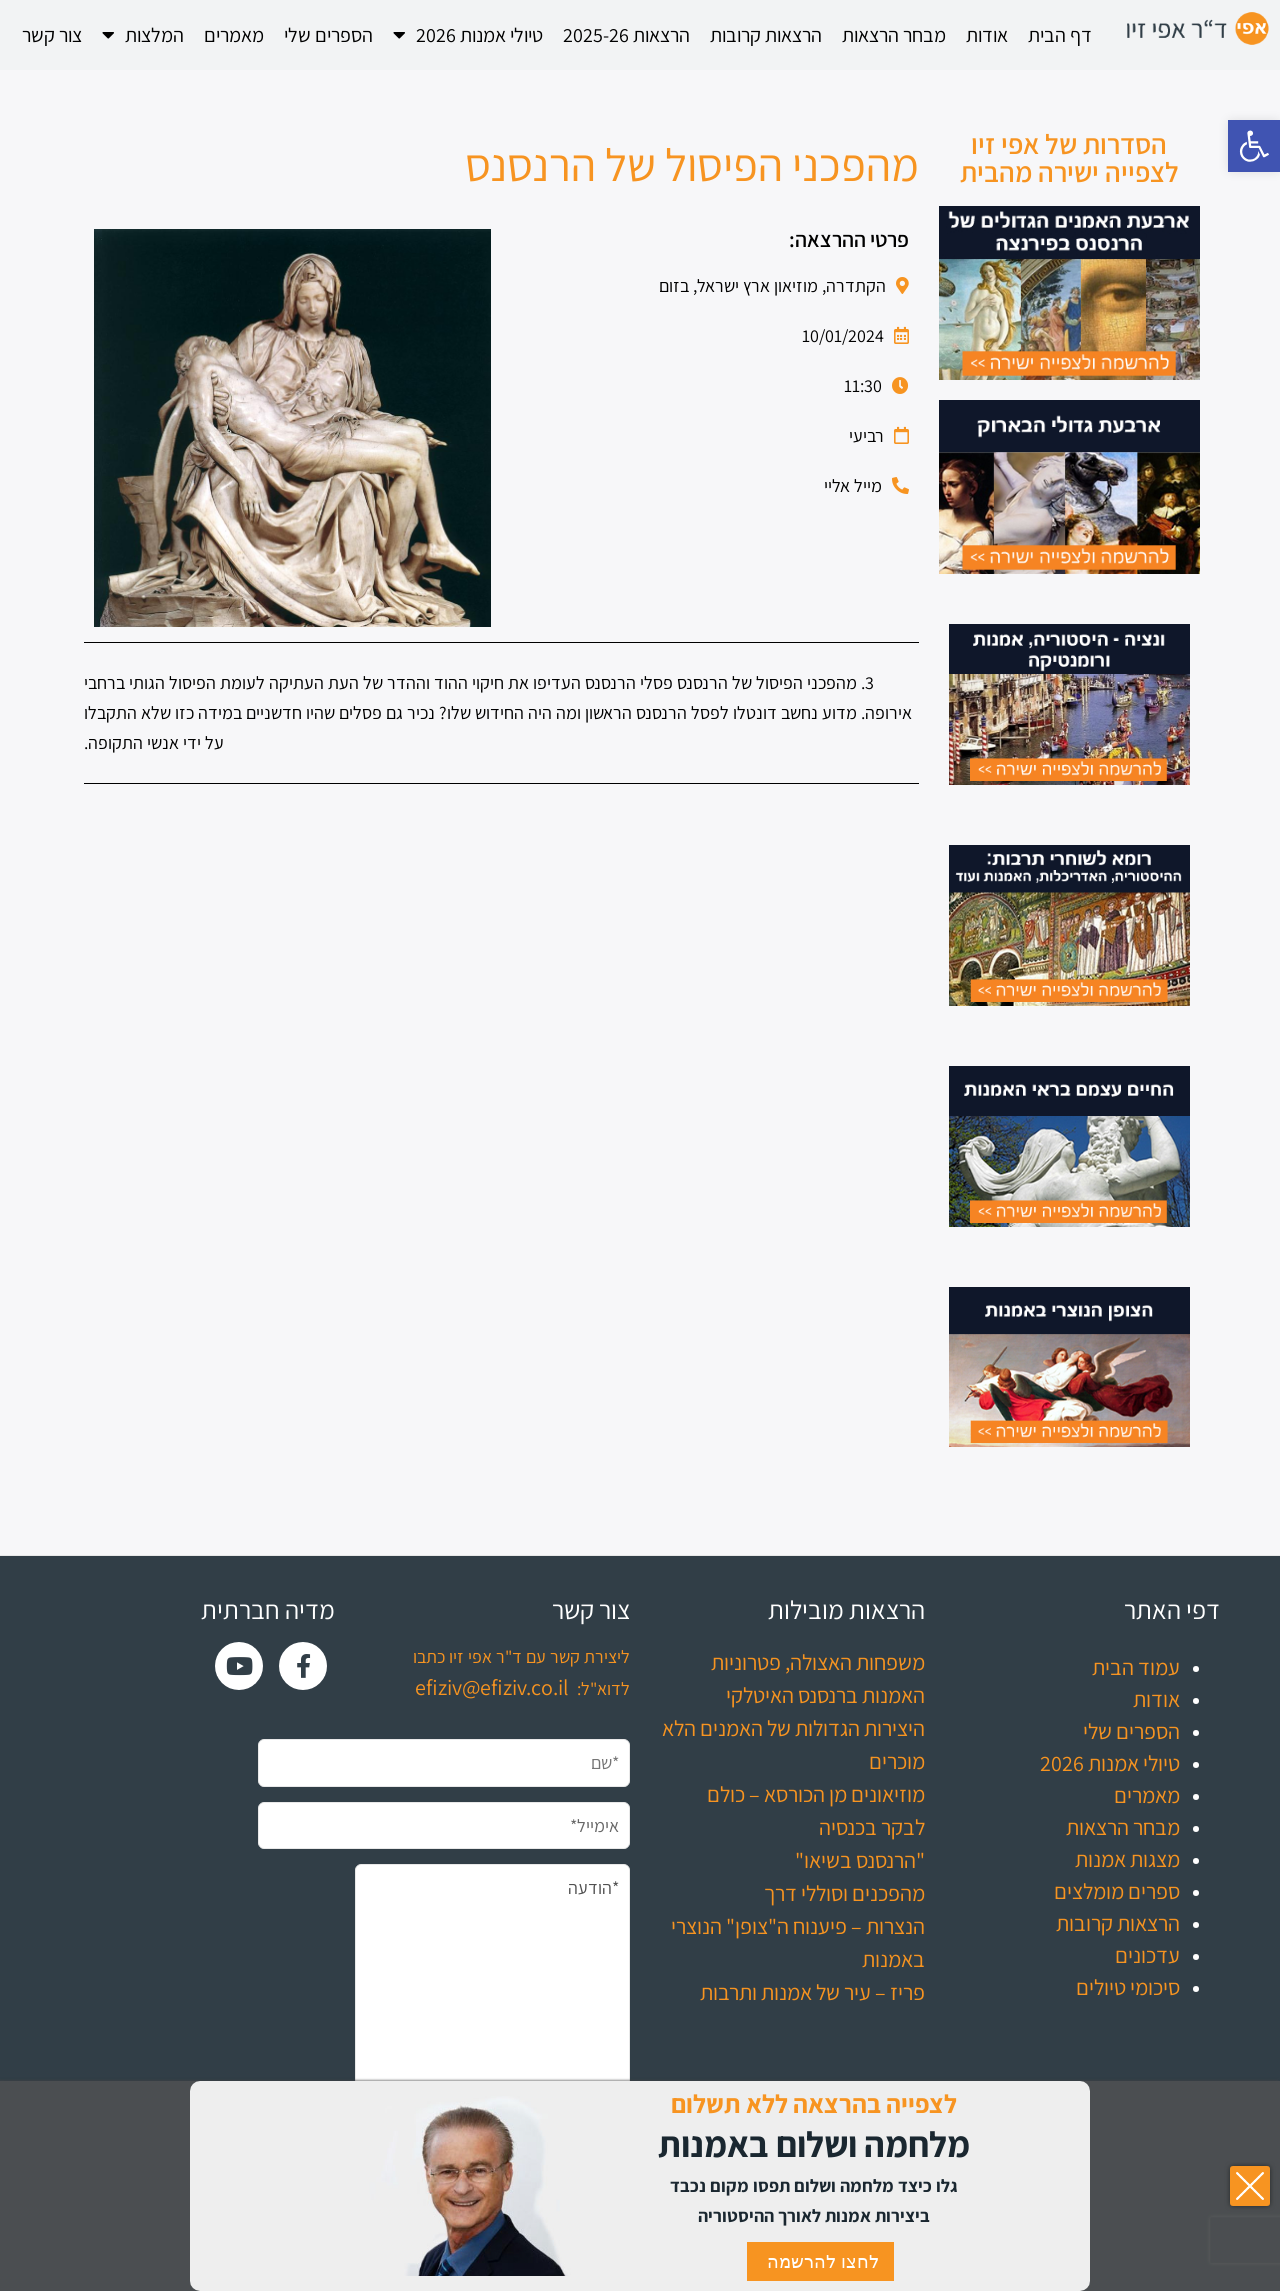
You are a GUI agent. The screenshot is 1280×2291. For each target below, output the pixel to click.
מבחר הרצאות (894, 35)
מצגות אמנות (1127, 1859)
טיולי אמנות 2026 (468, 35)
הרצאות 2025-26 (626, 35)
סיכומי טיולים (1128, 1987)
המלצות (143, 35)
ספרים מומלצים (1117, 1891)
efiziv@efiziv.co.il (492, 1687)
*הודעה (492, 2001)
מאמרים (234, 35)
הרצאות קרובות (766, 35)
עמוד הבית (1136, 1667)
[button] (1254, 146)
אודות (987, 35)
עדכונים (1147, 1955)
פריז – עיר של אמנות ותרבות (812, 1992)
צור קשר (52, 35)
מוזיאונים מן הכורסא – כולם (816, 1794)
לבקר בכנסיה (872, 1827)
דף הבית (1060, 35)
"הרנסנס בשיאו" (860, 1860)
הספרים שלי (328, 35)
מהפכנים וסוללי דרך (844, 1893)
